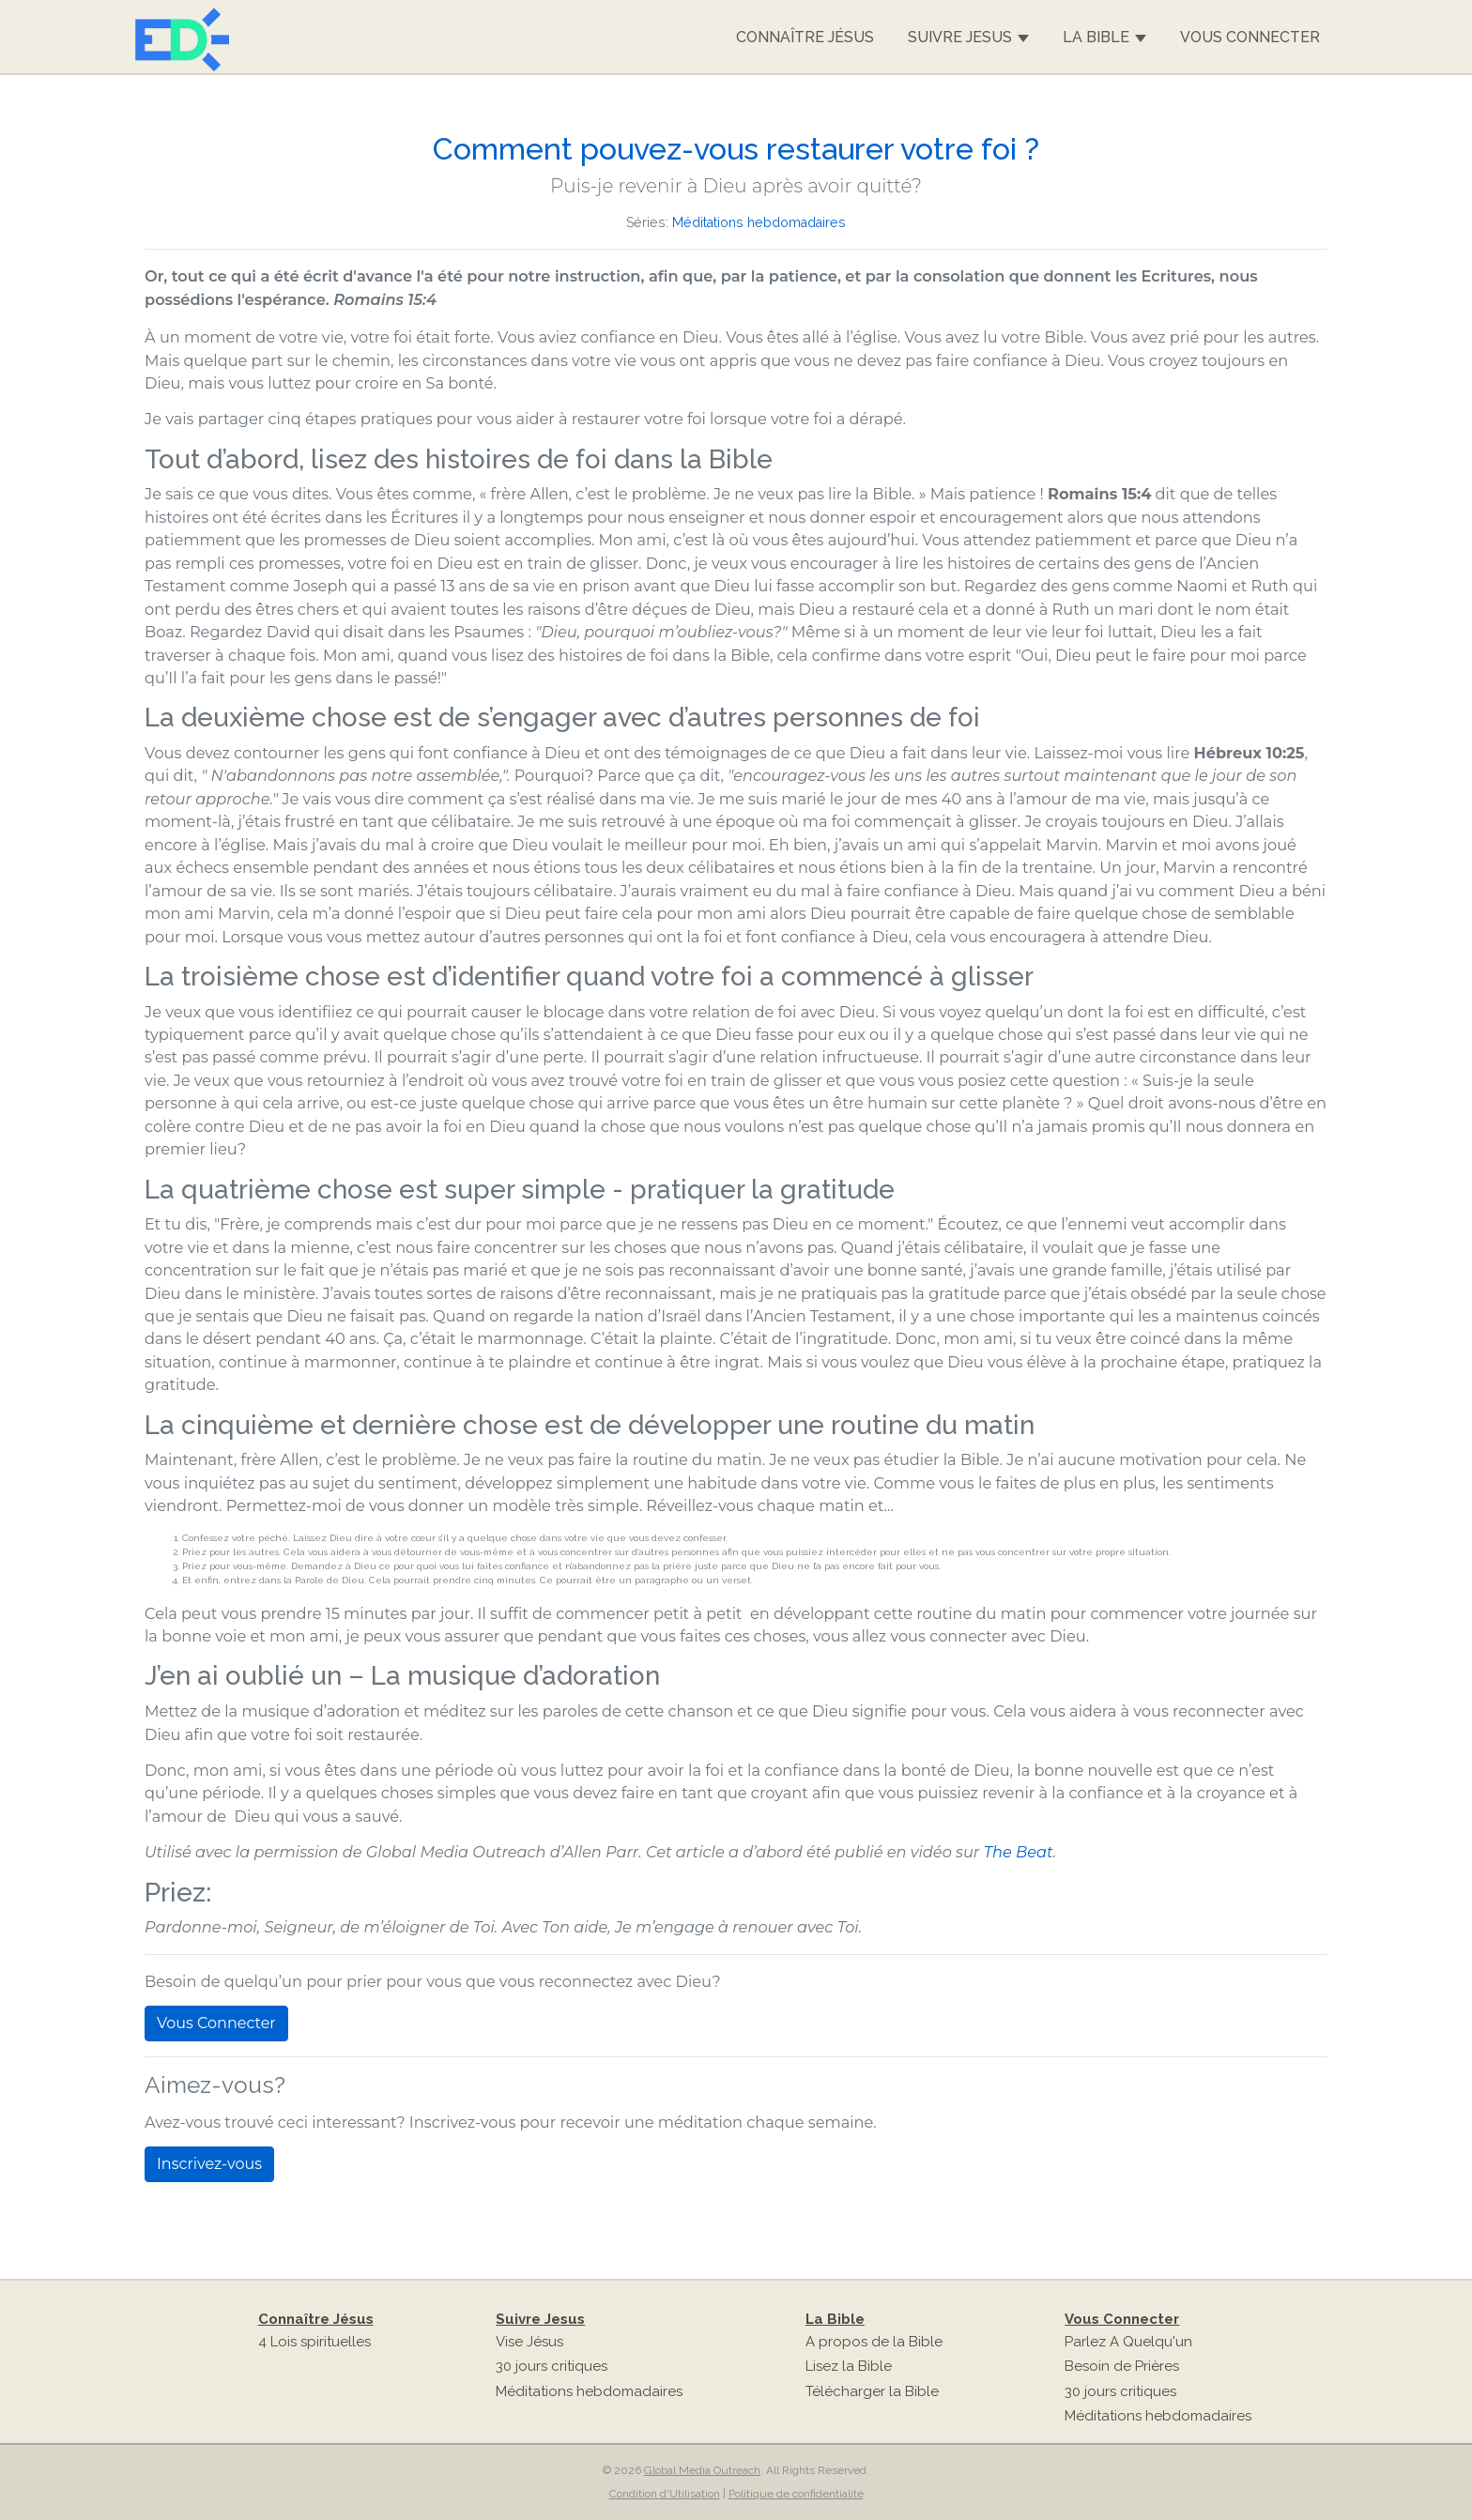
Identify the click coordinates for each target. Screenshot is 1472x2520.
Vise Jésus (529, 2341)
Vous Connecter (1250, 37)
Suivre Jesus (968, 37)
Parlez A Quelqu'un (1128, 2341)
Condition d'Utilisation (664, 2493)
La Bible (1104, 37)
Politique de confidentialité (796, 2493)
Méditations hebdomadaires (759, 222)
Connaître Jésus (805, 37)
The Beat (1018, 1851)
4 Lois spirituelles (314, 2341)
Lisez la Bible (848, 2366)
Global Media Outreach (702, 2470)
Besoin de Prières (1122, 2366)
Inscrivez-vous (209, 2164)
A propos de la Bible (874, 2341)
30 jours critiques (551, 2366)
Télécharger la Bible (872, 2391)
